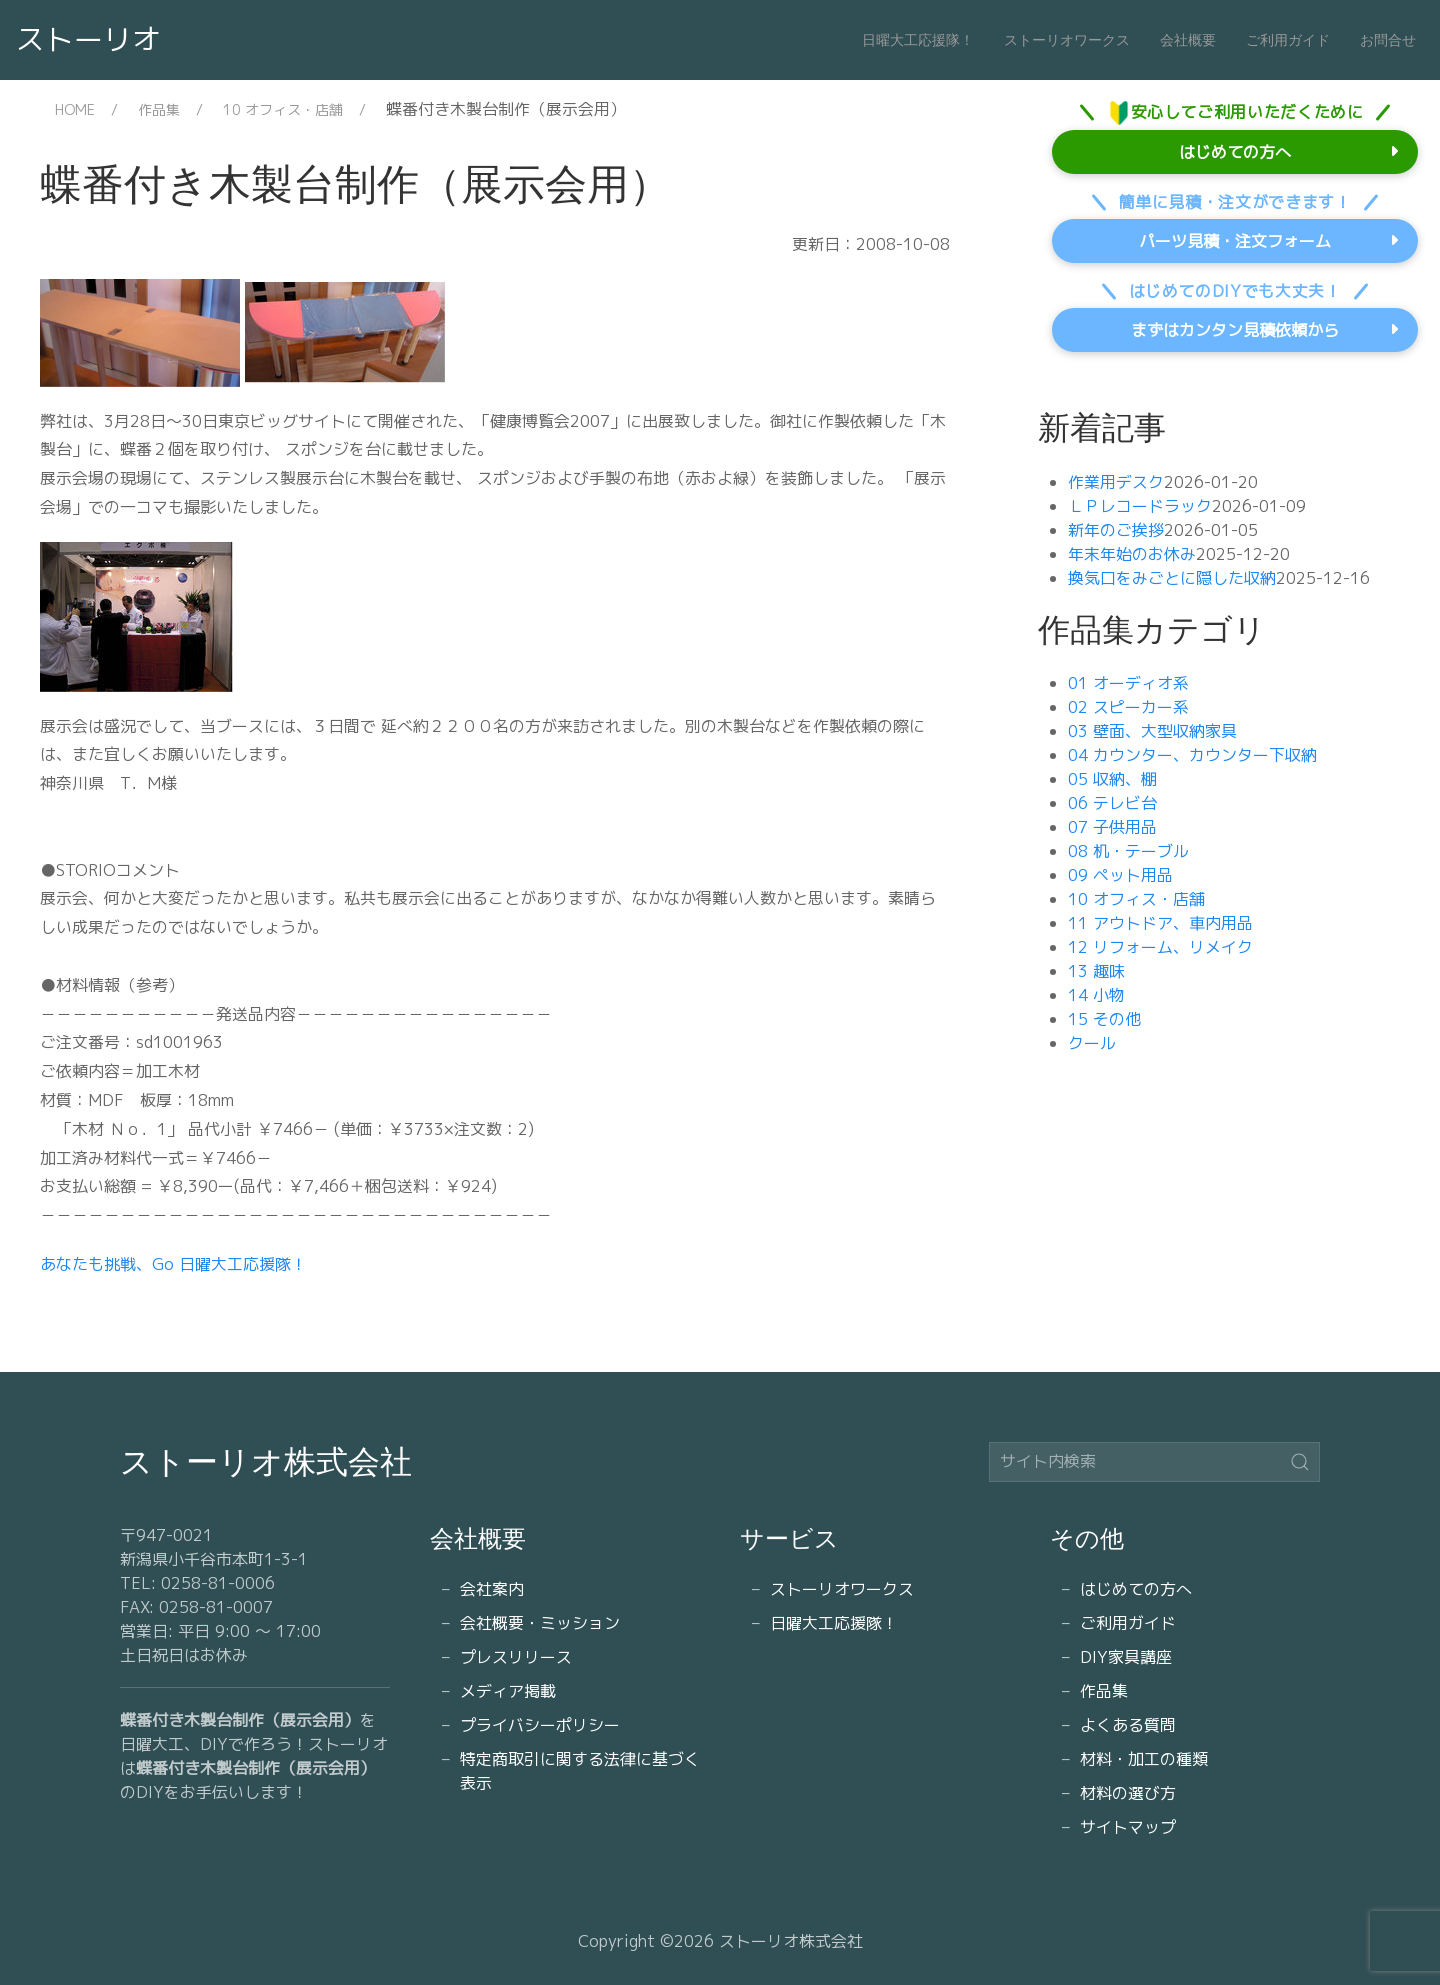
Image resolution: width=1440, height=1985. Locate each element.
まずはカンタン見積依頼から (1235, 330)
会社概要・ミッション (540, 1623)
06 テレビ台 (1112, 803)
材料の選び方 (1128, 1793)
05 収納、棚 (1112, 779)
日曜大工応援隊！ (918, 40)
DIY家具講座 (1126, 1657)
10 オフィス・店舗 (283, 109)
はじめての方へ (1235, 152)
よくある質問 (1128, 1725)
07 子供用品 (1112, 827)
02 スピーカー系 (1128, 707)
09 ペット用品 (1120, 875)
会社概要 (1188, 40)
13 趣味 (1096, 971)
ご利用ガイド (1288, 40)
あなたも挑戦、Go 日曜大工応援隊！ (173, 1264)
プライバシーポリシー (540, 1725)
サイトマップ (1128, 1827)
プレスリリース (516, 1657)
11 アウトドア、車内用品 (1160, 923)
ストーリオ (88, 39)
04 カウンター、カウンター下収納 (1192, 755)
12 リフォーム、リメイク (1160, 947)
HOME (75, 109)
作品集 (159, 109)
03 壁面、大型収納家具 (1152, 731)
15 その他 (1104, 1019)
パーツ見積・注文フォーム (1235, 241)
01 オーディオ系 (1128, 683)
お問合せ (1388, 40)
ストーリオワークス (1067, 40)
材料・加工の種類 (1144, 1759)
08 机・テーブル (1128, 851)
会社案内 (492, 1589)
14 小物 (1096, 995)
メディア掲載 (508, 1691)
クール (1092, 1043)
